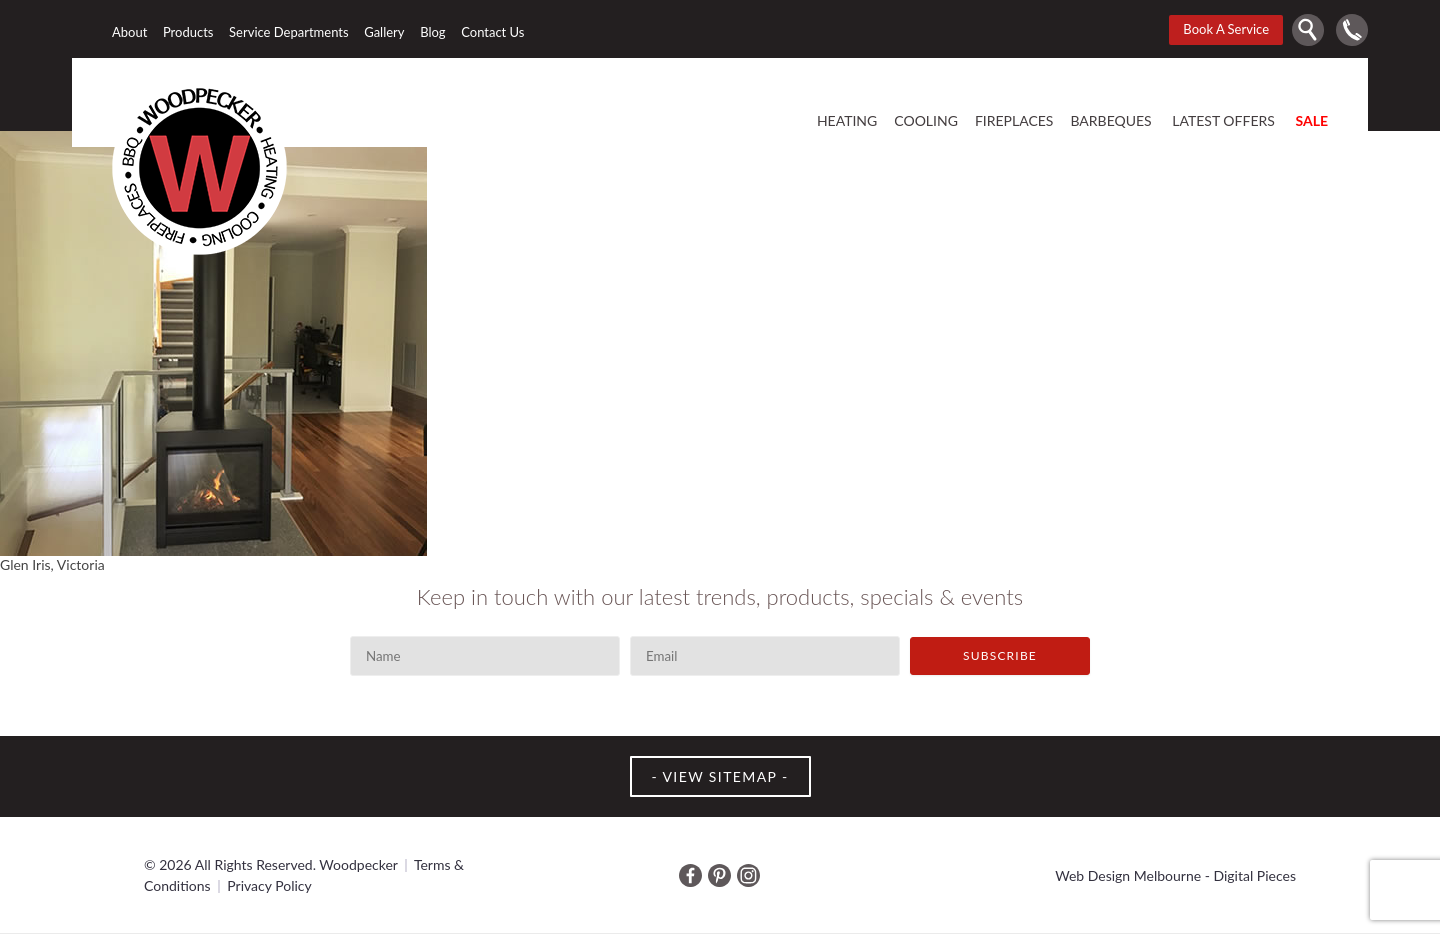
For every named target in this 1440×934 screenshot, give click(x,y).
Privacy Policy (269, 885)
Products (188, 32)
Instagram (748, 875)
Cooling (926, 121)
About (129, 32)
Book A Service (1226, 29)
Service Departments (289, 32)
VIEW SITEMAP (719, 776)
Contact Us (492, 32)
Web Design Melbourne (1128, 875)
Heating (847, 121)
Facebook (690, 875)
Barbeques (1110, 121)
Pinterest (719, 875)
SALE (1311, 121)
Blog (432, 32)
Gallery (384, 32)
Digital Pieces (1254, 875)
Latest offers (1223, 121)
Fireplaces (1014, 121)
